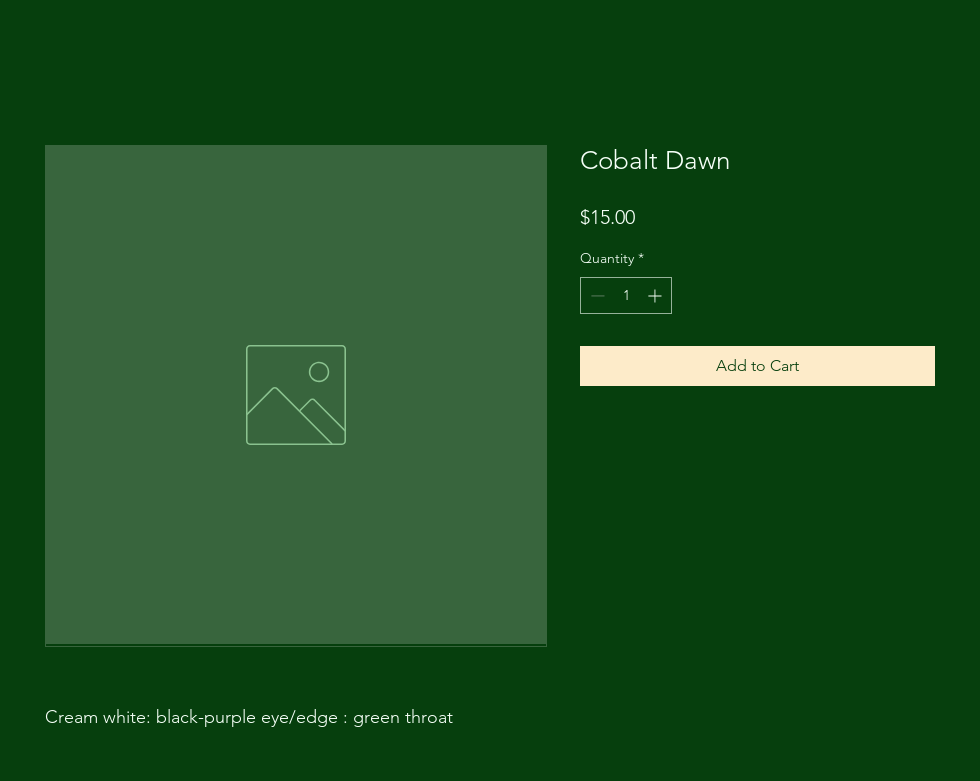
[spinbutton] (626, 295)
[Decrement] (595, 295)
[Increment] (656, 295)
